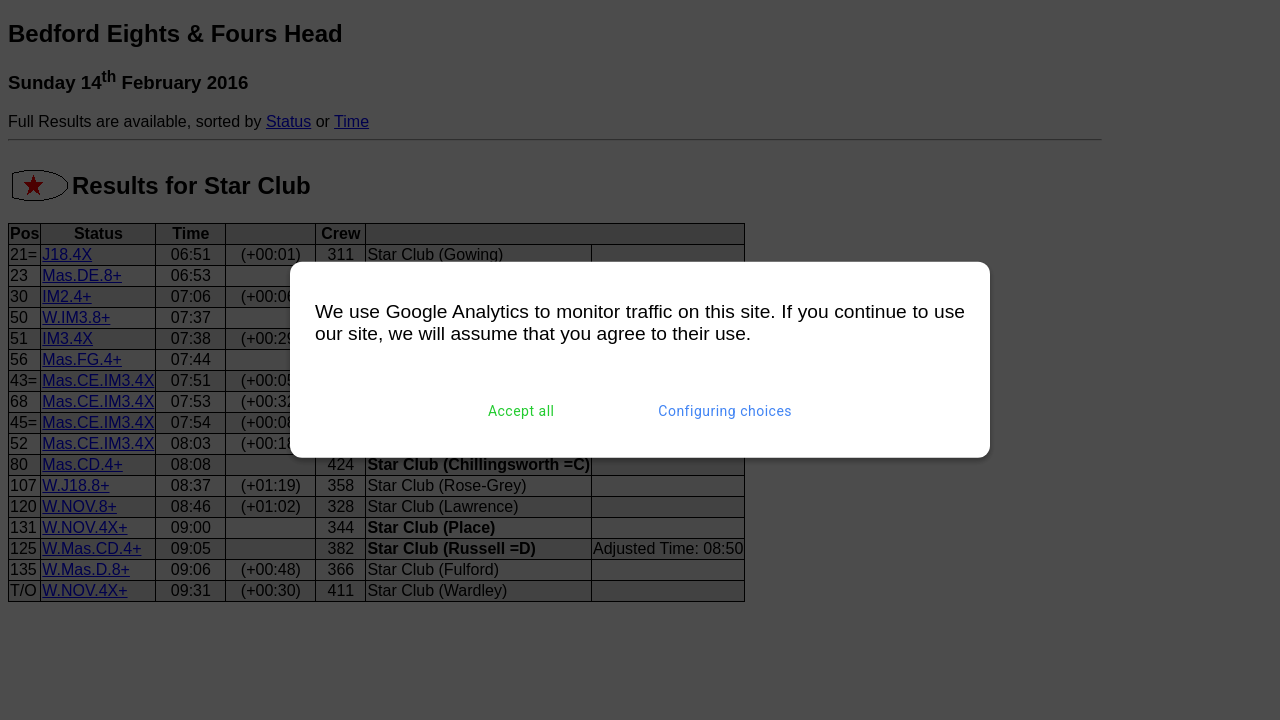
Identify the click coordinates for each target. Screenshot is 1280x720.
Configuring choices (725, 411)
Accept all (521, 411)
